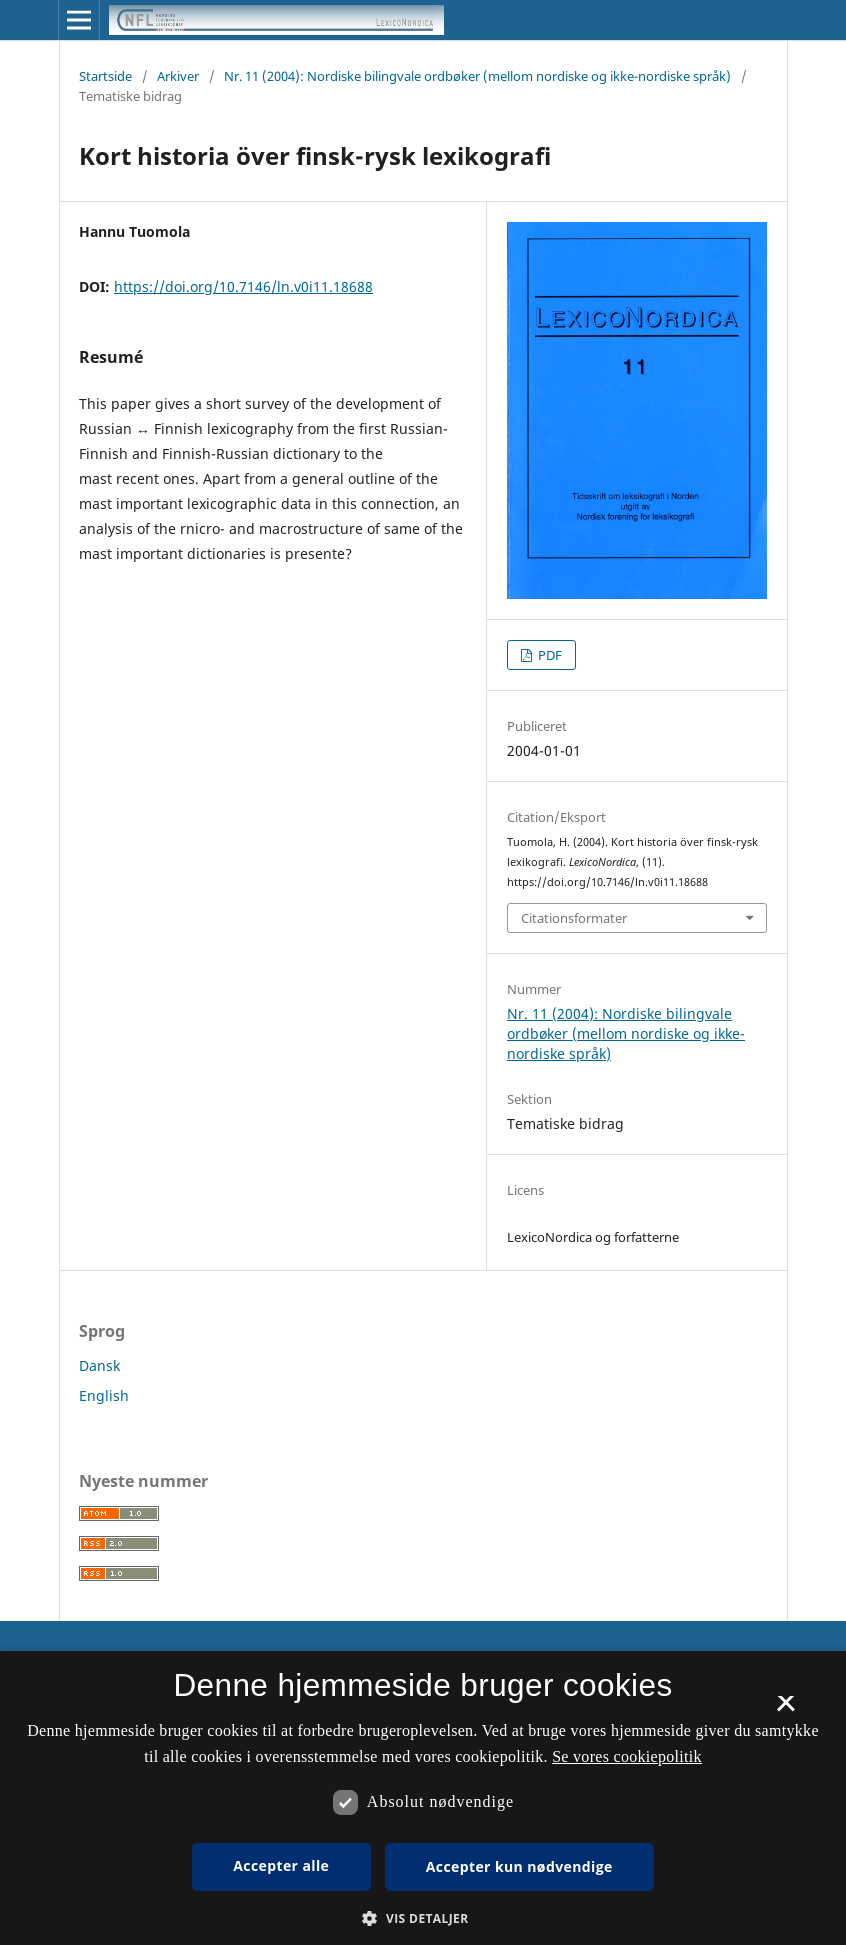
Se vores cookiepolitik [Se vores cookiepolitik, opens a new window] (627, 1756)
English (104, 1395)
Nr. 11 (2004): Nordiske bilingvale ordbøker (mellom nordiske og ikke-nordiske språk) (477, 76)
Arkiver (178, 76)
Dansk (99, 1365)
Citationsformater (574, 918)
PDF (548, 655)
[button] (422, 1918)
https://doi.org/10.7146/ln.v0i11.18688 (243, 286)
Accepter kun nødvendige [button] (519, 1866)
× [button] (785, 1710)
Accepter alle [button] (281, 1865)
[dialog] (423, 1798)
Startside (105, 76)
